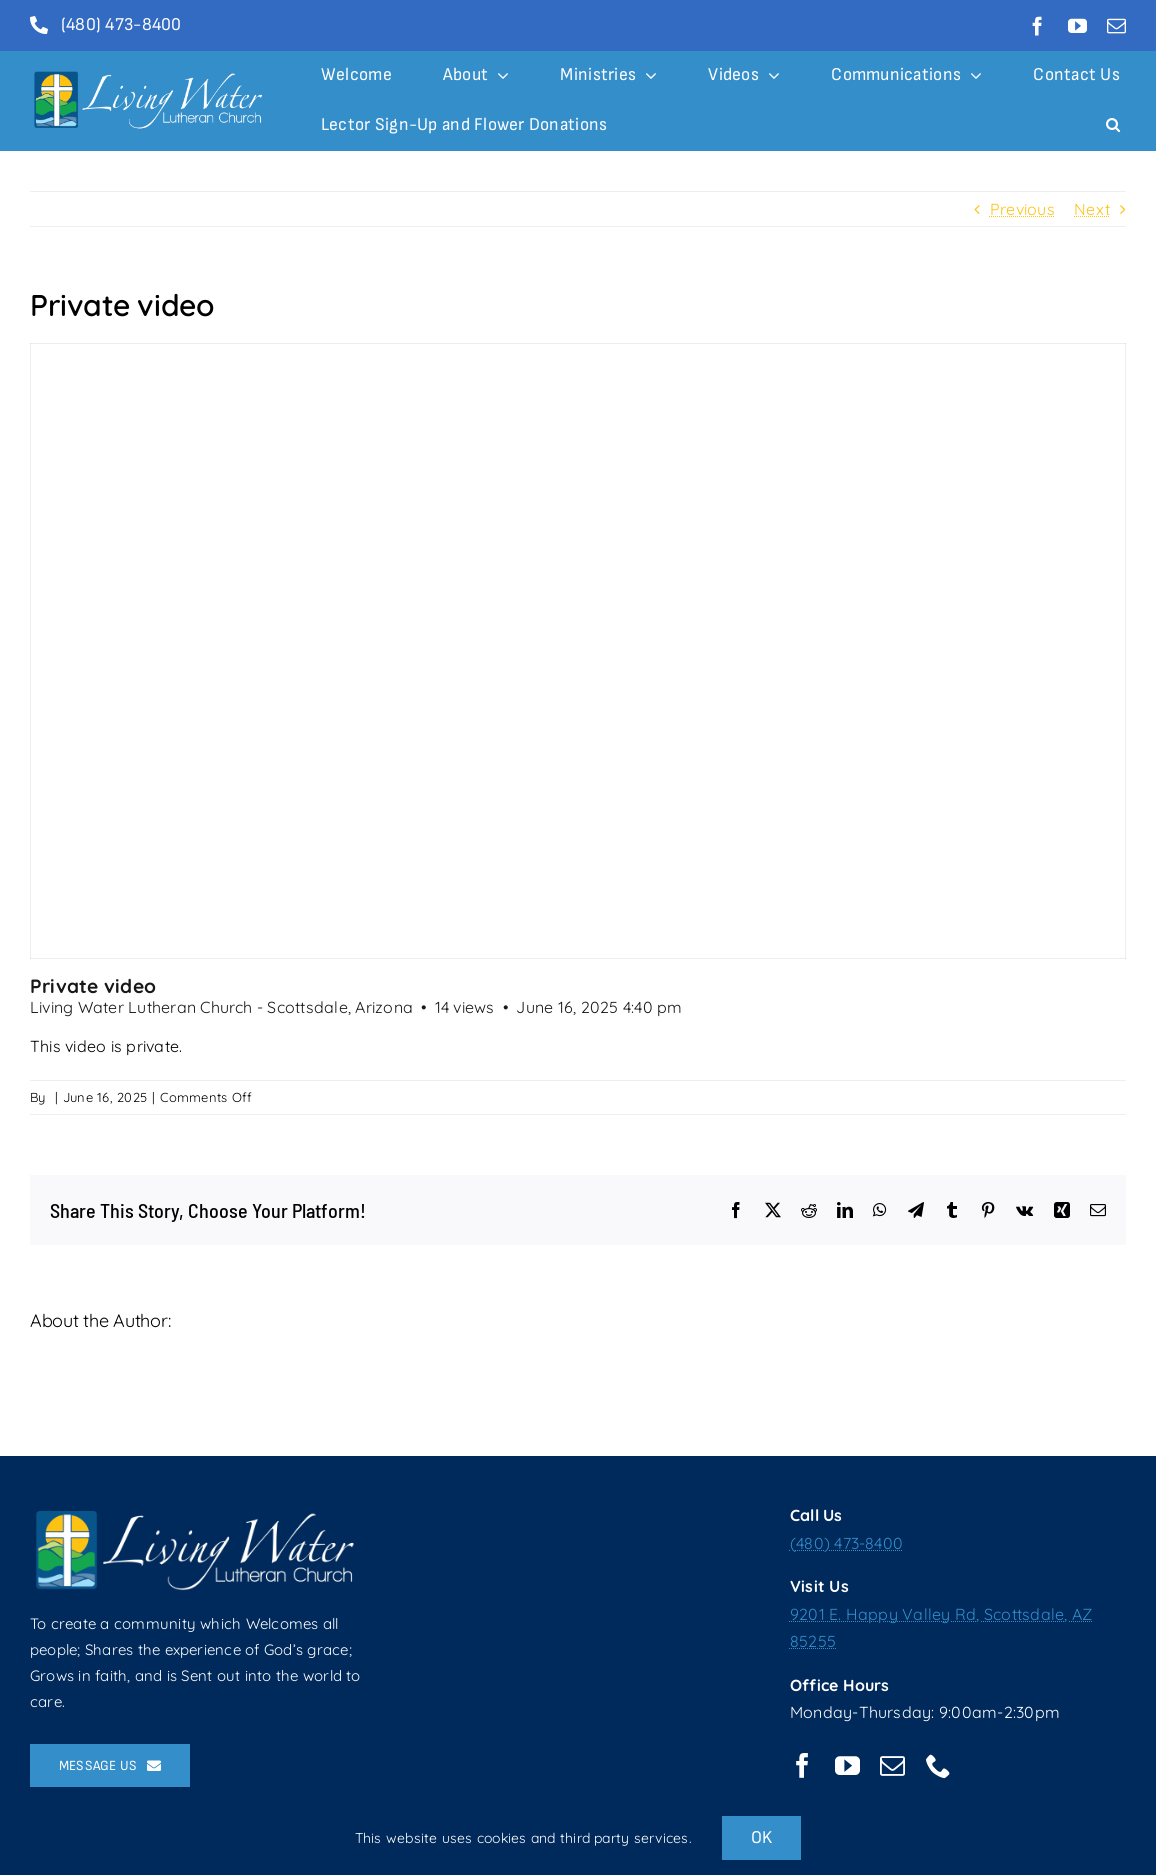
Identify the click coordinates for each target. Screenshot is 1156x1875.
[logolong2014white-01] (150, 76)
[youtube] (1077, 25)
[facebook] (1037, 25)
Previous (1022, 209)
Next (1092, 209)
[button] (1113, 126)
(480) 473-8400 (846, 1543)
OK (762, 1837)
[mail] (1116, 25)
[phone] (938, 1765)
